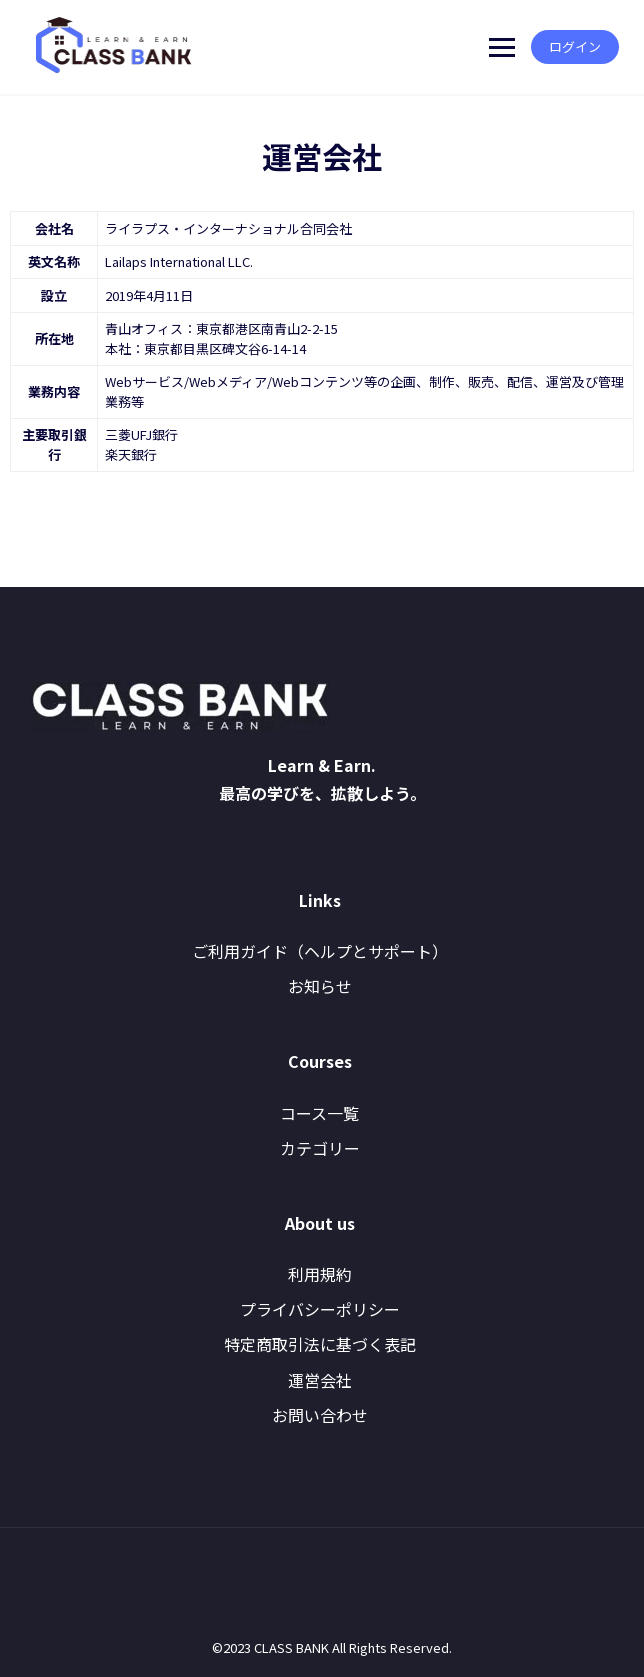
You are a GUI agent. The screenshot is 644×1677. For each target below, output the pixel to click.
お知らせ (320, 986)
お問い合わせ (320, 1415)
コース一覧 (319, 1113)
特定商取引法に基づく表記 (320, 1344)
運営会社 (320, 1380)
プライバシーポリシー (320, 1309)
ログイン (570, 46)
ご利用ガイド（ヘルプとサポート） (320, 951)
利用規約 (320, 1274)
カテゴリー (320, 1148)
